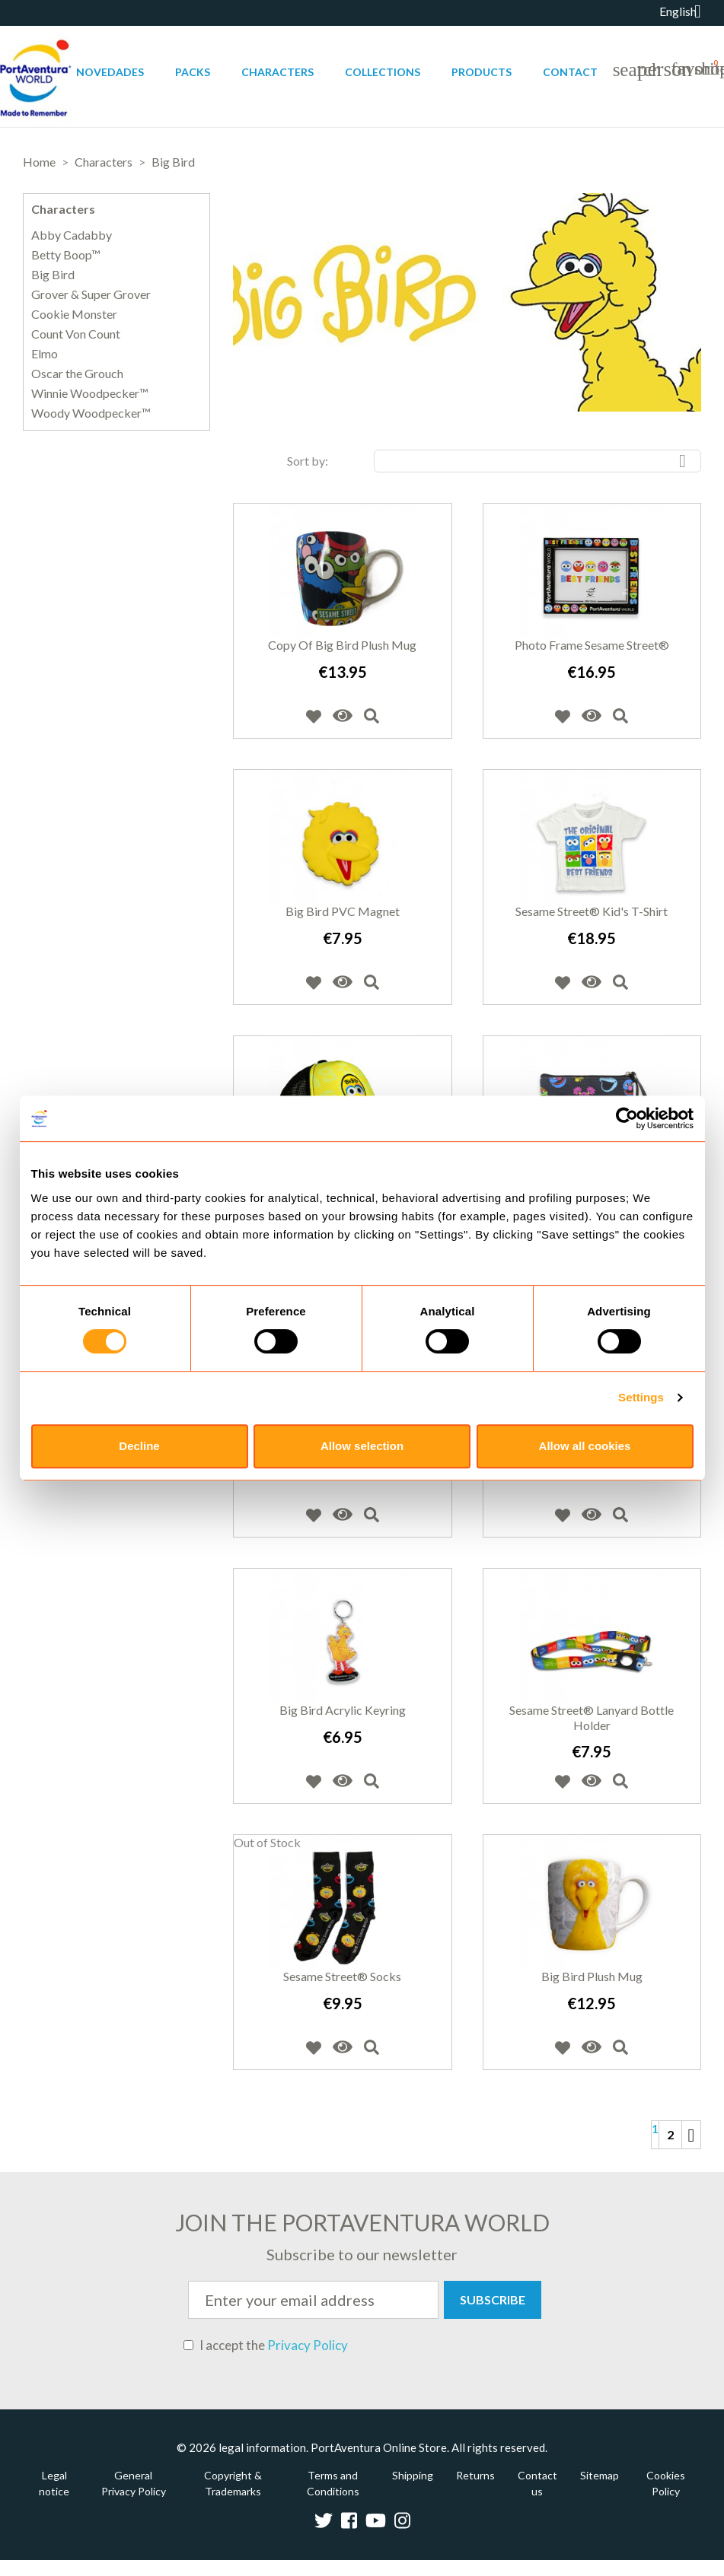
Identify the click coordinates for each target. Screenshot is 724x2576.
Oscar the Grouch (77, 373)
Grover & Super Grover (91, 294)
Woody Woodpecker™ (91, 413)
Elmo (44, 354)
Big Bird (53, 274)
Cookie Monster (74, 314)
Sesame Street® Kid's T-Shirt (591, 911)
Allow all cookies (585, 1445)
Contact (570, 71)
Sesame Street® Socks (342, 1976)
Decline (139, 1445)
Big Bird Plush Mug (592, 1976)
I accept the (265, 2345)
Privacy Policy (307, 2345)
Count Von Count (75, 334)
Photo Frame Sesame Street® (592, 645)
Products (481, 71)
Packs (192, 71)
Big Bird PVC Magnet (342, 911)
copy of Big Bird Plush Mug (342, 645)
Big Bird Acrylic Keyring (342, 1710)
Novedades (110, 71)
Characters (277, 71)
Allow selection (362, 1445)
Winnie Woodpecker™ (89, 393)
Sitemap (599, 2475)
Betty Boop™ (65, 255)
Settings (641, 1397)
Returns (475, 2475)
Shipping (412, 2475)
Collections (382, 71)
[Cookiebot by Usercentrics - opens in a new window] (627, 1118)
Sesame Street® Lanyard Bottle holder (591, 1717)
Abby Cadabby (71, 235)
